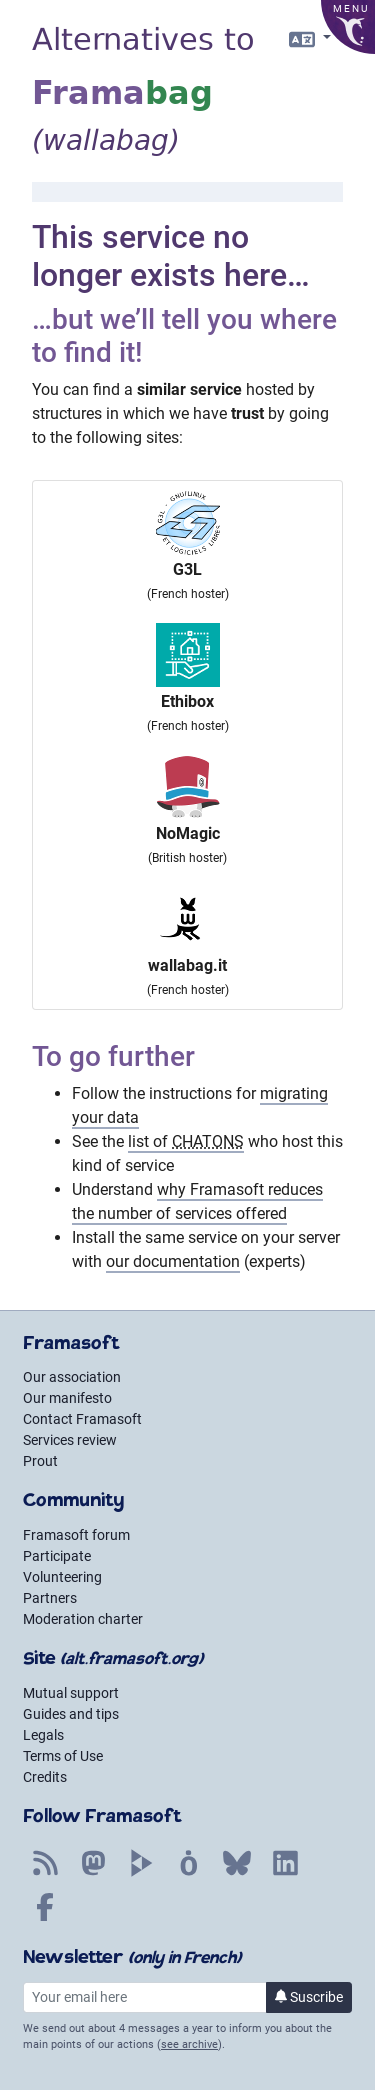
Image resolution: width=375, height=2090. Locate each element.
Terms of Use (63, 1756)
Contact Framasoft (82, 1419)
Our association (72, 1377)
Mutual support (71, 1693)
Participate (57, 1556)
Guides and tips (71, 1714)
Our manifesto (67, 1398)
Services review (70, 1440)
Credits (45, 1777)
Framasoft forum (76, 1535)
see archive (189, 2044)
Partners (50, 1598)
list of (186, 1141)
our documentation (173, 1261)
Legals (43, 1735)
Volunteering (62, 1577)
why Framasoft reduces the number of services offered (197, 1201)
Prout (40, 1461)
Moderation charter (83, 1619)
